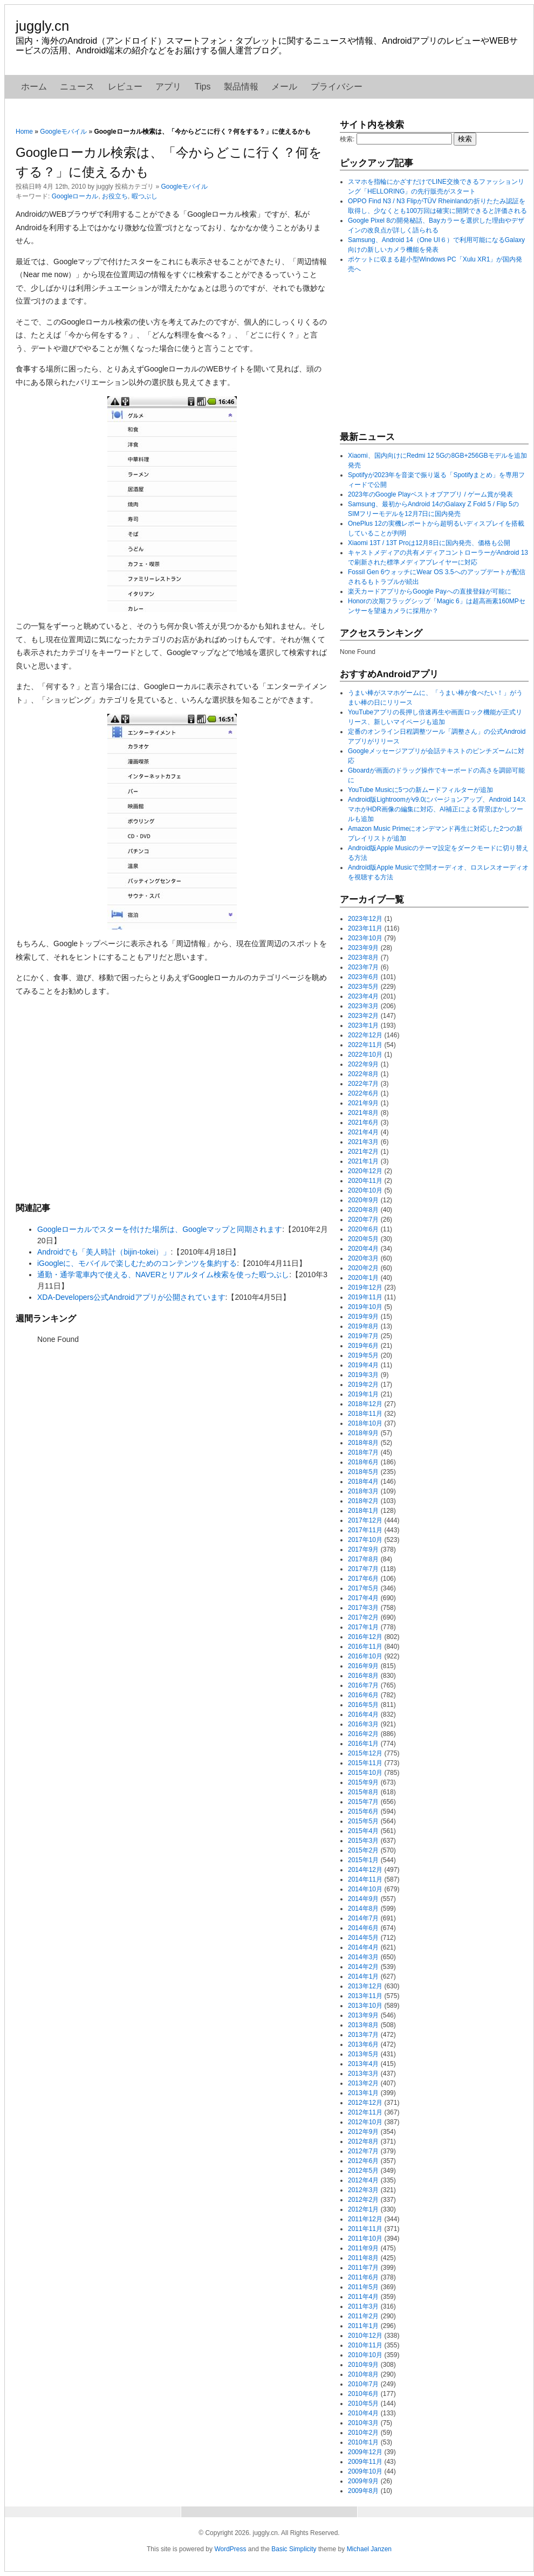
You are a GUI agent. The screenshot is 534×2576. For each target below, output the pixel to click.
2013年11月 (365, 1996)
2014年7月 (363, 1918)
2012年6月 (363, 2161)
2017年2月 (363, 1617)
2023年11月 (365, 928)
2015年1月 (363, 1860)
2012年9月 (363, 2132)
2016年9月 (363, 1666)
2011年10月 (365, 2238)
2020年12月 (365, 1171)
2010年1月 (363, 2442)
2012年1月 (363, 2209)
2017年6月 (363, 1578)
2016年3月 (363, 1724)
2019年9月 (363, 1316)
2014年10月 (365, 1889)
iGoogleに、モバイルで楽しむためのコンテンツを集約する (137, 1263)
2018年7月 (363, 1452)
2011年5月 (363, 2287)
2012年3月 (363, 2190)
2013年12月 (365, 1986)
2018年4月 (363, 1481)
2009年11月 (365, 2461)
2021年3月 (363, 1142)
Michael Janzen (369, 2549)
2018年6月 (363, 1462)
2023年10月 (365, 938)
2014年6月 (363, 1928)
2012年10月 (365, 2122)
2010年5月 (363, 2403)
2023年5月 (363, 986)
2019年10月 (365, 1307)
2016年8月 (363, 1675)
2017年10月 (365, 1540)
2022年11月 (365, 1045)
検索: (347, 139)
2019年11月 (365, 1297)
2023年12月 (365, 918)
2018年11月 (365, 1413)
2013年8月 (363, 2025)
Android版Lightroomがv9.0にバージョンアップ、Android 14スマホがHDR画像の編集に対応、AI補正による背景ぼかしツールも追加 (437, 809)
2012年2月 (363, 2199)
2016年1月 (363, 1743)
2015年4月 (363, 1831)
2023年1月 (363, 1025)
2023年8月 (363, 957)
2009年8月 (363, 2491)
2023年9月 (363, 948)
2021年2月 (363, 1151)
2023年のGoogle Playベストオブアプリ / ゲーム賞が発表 (430, 494)
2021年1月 (363, 1161)
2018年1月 (363, 1510)
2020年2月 (363, 1268)
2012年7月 (363, 2151)
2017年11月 (365, 1530)
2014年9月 (363, 1899)
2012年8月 (363, 2141)
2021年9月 (363, 1103)
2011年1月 (363, 2326)
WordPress (230, 2549)
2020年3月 (363, 1258)
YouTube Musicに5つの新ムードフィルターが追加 (420, 790)
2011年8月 (363, 2258)
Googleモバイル (63, 131)
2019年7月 (363, 1336)
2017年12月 (365, 1520)
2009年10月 (365, 2471)
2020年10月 (365, 1190)
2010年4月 (363, 2413)
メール (284, 86)
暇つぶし (145, 196)
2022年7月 (363, 1083)
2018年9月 (363, 1433)
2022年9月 (363, 1064)
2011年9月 (363, 2248)
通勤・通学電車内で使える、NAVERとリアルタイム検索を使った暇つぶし (163, 1274)
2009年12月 (365, 2452)
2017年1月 (363, 1627)
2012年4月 (363, 2180)
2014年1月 (363, 1976)
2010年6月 (363, 2394)
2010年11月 (365, 2345)
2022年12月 (365, 1035)
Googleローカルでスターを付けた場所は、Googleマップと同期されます (159, 1229)
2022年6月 (363, 1093)
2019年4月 (363, 1365)
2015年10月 (365, 1772)
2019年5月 (363, 1355)
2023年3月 (363, 1006)
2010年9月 (363, 2364)
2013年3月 (363, 2073)
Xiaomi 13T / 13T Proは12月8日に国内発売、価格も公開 (429, 543)
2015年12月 (365, 1753)
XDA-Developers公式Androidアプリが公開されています (131, 1297)
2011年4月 (363, 2297)
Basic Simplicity (293, 2549)
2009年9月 (363, 2481)
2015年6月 (363, 1811)
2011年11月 (365, 2229)
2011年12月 (365, 2219)
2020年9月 (363, 1200)
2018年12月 (365, 1404)
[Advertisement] (172, 1099)
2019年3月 (363, 1375)
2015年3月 (363, 1840)
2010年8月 (363, 2374)
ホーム (34, 86)
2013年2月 (363, 2083)
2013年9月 (363, 2015)
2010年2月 (363, 2432)
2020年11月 (365, 1180)
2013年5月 (363, 2054)
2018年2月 (363, 1501)
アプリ (168, 86)
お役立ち (115, 196)
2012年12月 (365, 2102)
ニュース (77, 86)
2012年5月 (363, 2170)
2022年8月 (363, 1074)
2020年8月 (363, 1210)
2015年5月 (363, 1821)
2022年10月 (365, 1054)
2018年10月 (365, 1423)
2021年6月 (363, 1122)
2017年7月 (363, 1569)
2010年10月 (365, 2355)
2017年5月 (363, 1588)
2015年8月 (363, 1792)
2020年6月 (363, 1229)
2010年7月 (363, 2384)
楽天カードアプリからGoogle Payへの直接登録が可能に (429, 591)
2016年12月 (365, 1637)
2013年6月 (363, 2044)
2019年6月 (363, 1345)
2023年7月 (363, 967)
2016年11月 (365, 1646)
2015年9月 (363, 1782)
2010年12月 (365, 2335)
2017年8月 (363, 1559)
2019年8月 (363, 1326)
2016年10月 (365, 1656)
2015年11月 (365, 1763)
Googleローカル (75, 196)
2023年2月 (363, 1016)
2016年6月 (363, 1695)
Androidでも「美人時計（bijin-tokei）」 (103, 1252)
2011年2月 (363, 2316)
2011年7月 (363, 2267)
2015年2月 (363, 1850)
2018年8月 (363, 1443)
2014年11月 (365, 1879)
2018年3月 (363, 1491)
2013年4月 (363, 2064)
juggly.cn (42, 25)
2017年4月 (363, 1598)
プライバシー (336, 86)
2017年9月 (363, 1549)
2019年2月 (363, 1384)
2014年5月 (363, 1937)
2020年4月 (363, 1248)
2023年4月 (363, 996)
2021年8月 (363, 1113)
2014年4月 (363, 1947)
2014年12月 (365, 1870)
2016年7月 (363, 1685)
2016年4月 (363, 1714)
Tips (203, 86)
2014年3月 (363, 1957)
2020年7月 (363, 1219)
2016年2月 (363, 1734)
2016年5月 (363, 1705)
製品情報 (241, 86)
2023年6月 (363, 977)
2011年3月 (363, 2306)
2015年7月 (363, 1802)
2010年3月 (363, 2423)
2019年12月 (365, 1287)
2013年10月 (365, 2005)
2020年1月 (363, 1278)
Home (24, 131)
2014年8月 (363, 1908)
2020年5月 (363, 1239)
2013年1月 (363, 2093)
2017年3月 (363, 1607)
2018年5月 (363, 1472)
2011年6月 (363, 2277)
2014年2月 (363, 1967)
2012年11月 (365, 2112)
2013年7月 (363, 2034)
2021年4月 (363, 1132)
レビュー (125, 86)
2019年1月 (363, 1394)
